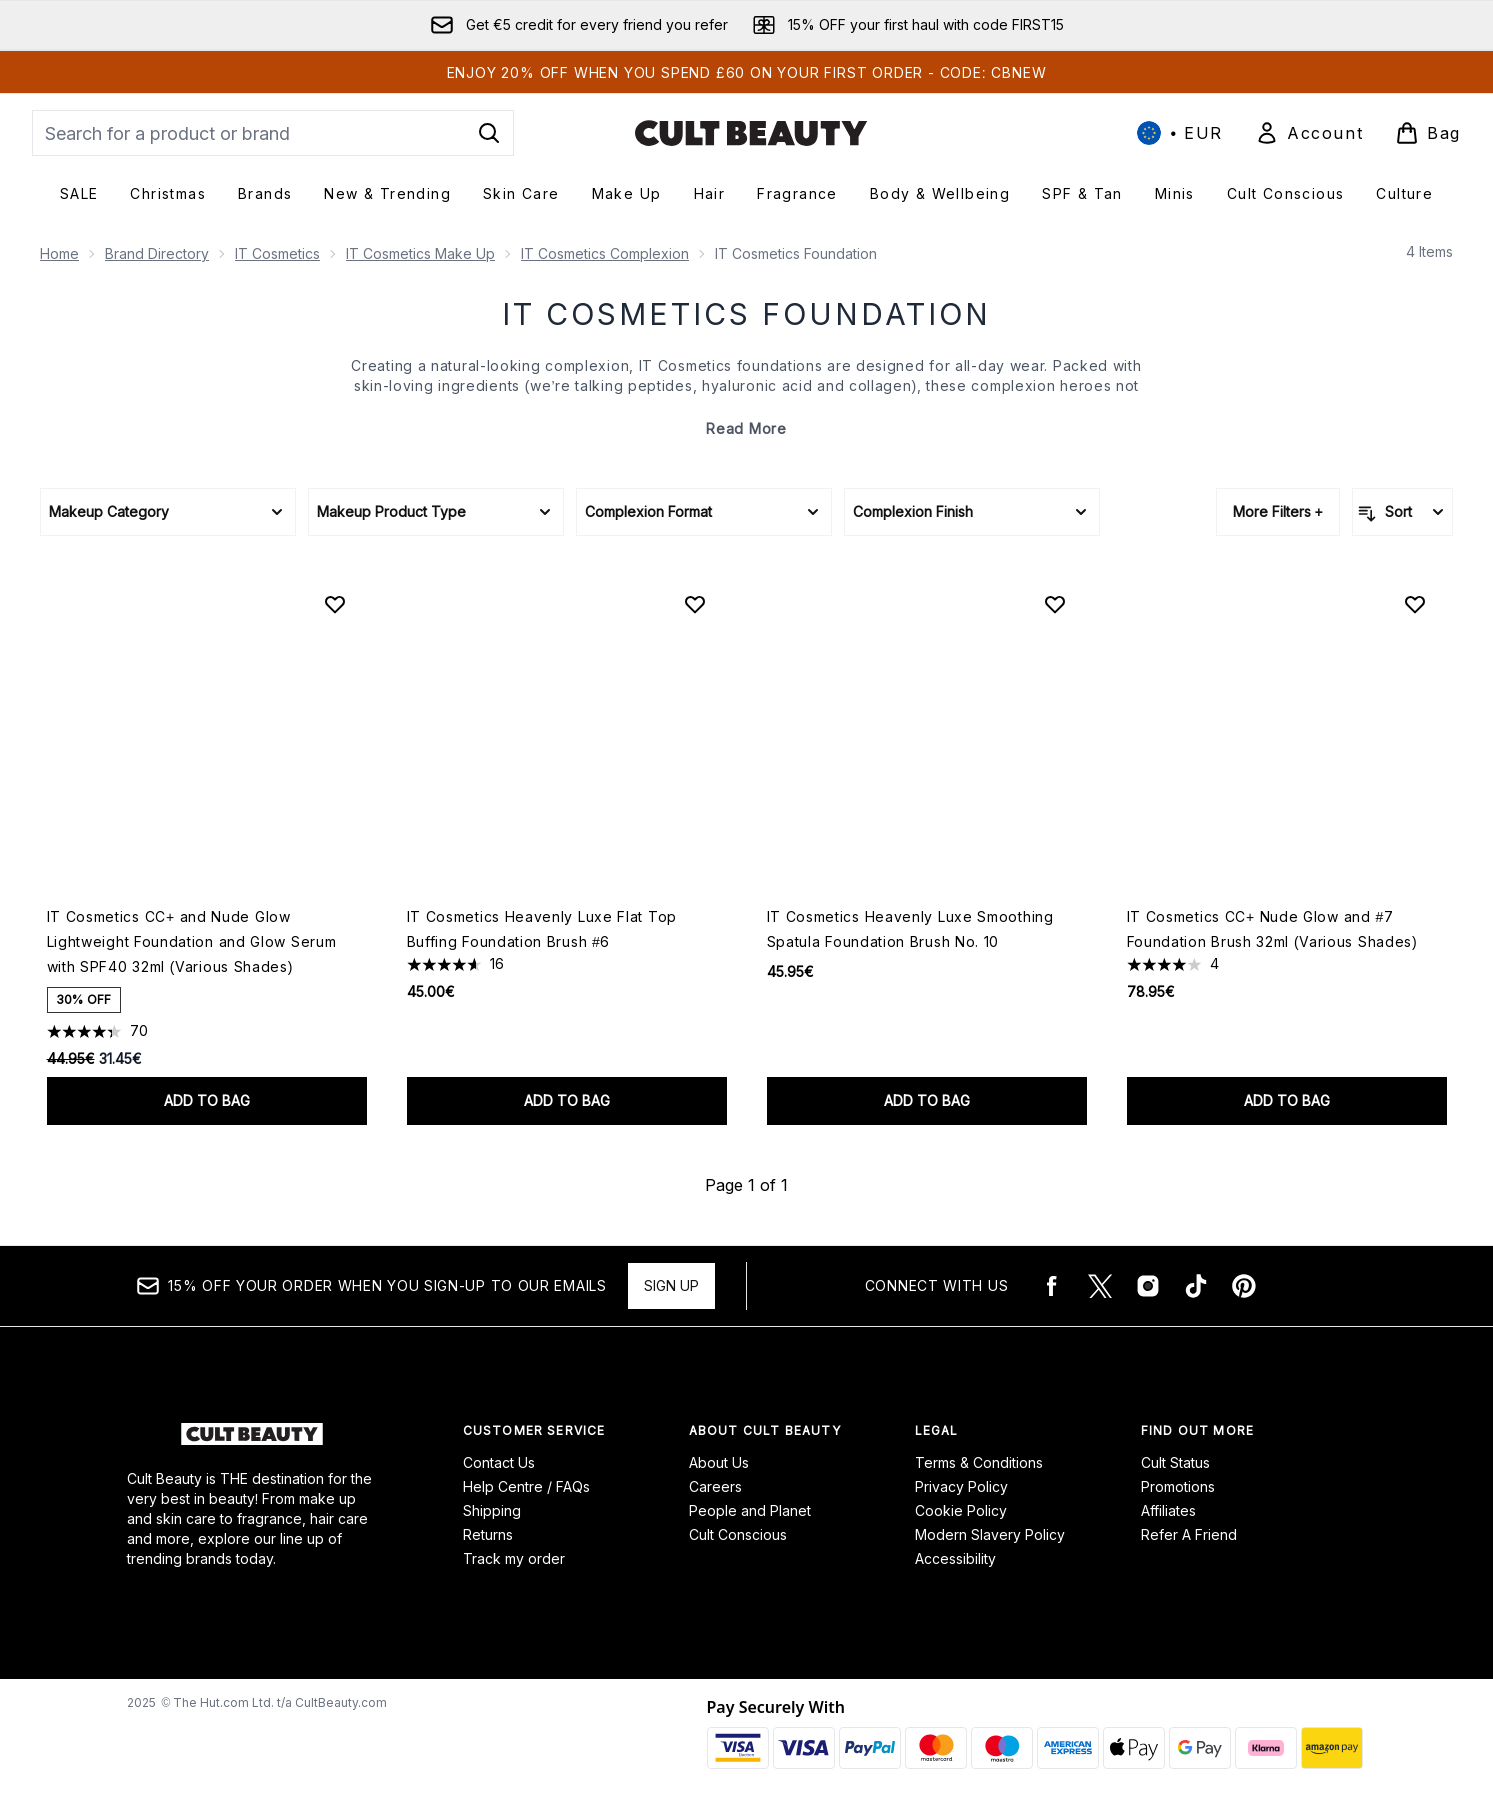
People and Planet (750, 1510)
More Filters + (1278, 511)
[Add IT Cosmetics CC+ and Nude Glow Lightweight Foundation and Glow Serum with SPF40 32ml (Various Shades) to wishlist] (335, 604)
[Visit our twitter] (1100, 1286)
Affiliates (1168, 1510)
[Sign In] (1309, 133)
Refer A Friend (1189, 1534)
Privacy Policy (961, 1486)
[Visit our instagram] (1148, 1286)
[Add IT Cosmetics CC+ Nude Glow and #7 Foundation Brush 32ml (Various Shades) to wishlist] (1415, 604)
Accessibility (955, 1558)
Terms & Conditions (979, 1462)
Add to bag (207, 1100)
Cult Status (1175, 1462)
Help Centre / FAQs (526, 1486)
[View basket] (1428, 133)
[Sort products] (1402, 512)
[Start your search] (273, 133)
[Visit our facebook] (1052, 1286)
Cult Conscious (738, 1534)
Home (59, 253)
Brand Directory (157, 253)
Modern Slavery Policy (990, 1534)
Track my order (514, 1558)
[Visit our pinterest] (1244, 1286)
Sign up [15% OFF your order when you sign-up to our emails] (671, 1285)
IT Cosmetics (277, 253)
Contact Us (499, 1462)
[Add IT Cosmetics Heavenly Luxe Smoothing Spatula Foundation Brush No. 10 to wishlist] (1055, 604)
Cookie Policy (961, 1510)
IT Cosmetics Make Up (420, 253)
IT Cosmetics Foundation (746, 314)
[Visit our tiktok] (1196, 1286)
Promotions (1178, 1486)
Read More (746, 428)
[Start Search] (489, 133)
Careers (715, 1486)
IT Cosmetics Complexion (605, 253)
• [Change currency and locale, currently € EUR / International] (1180, 133)
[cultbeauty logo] (751, 133)
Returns (488, 1534)
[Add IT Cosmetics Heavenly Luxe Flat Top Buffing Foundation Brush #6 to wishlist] (695, 604)
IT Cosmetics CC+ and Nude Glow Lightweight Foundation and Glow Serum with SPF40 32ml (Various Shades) (192, 941)
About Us (719, 1462)
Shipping (492, 1510)
